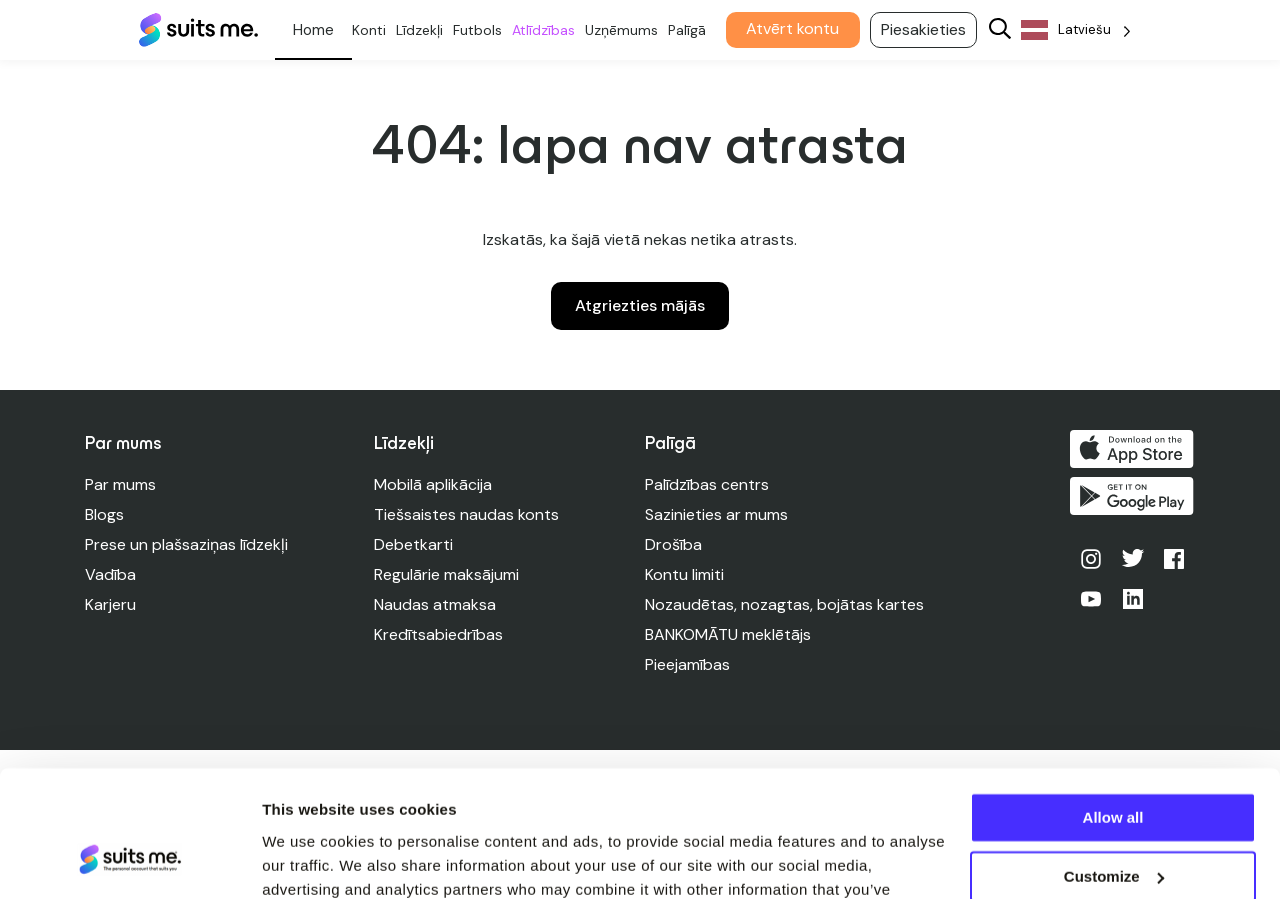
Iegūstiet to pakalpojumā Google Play (1133, 497)
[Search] (1004, 30)
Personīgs (317, 30)
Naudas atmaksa (435, 604)
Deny (1113, 826)
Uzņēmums (625, 30)
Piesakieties (927, 29)
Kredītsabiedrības (438, 634)
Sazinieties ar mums (717, 514)
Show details (308, 859)
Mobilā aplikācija (433, 484)
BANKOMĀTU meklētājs (729, 634)
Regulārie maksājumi (446, 574)
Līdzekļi (423, 30)
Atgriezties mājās (640, 305)
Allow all (1113, 709)
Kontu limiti (685, 574)
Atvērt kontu (796, 28)
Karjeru (110, 604)
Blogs (104, 514)
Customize (1114, 767)
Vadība (110, 574)
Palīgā (691, 30)
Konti (373, 30)
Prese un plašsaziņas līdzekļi (186, 544)
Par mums (120, 484)
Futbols (481, 30)
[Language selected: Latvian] (1080, 30)
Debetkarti (413, 544)
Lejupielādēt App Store (1133, 449)
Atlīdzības (547, 30)
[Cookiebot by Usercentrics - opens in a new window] (129, 860)
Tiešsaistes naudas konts (466, 514)
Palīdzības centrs (708, 484)
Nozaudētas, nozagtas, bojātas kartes (785, 604)
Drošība (674, 544)
